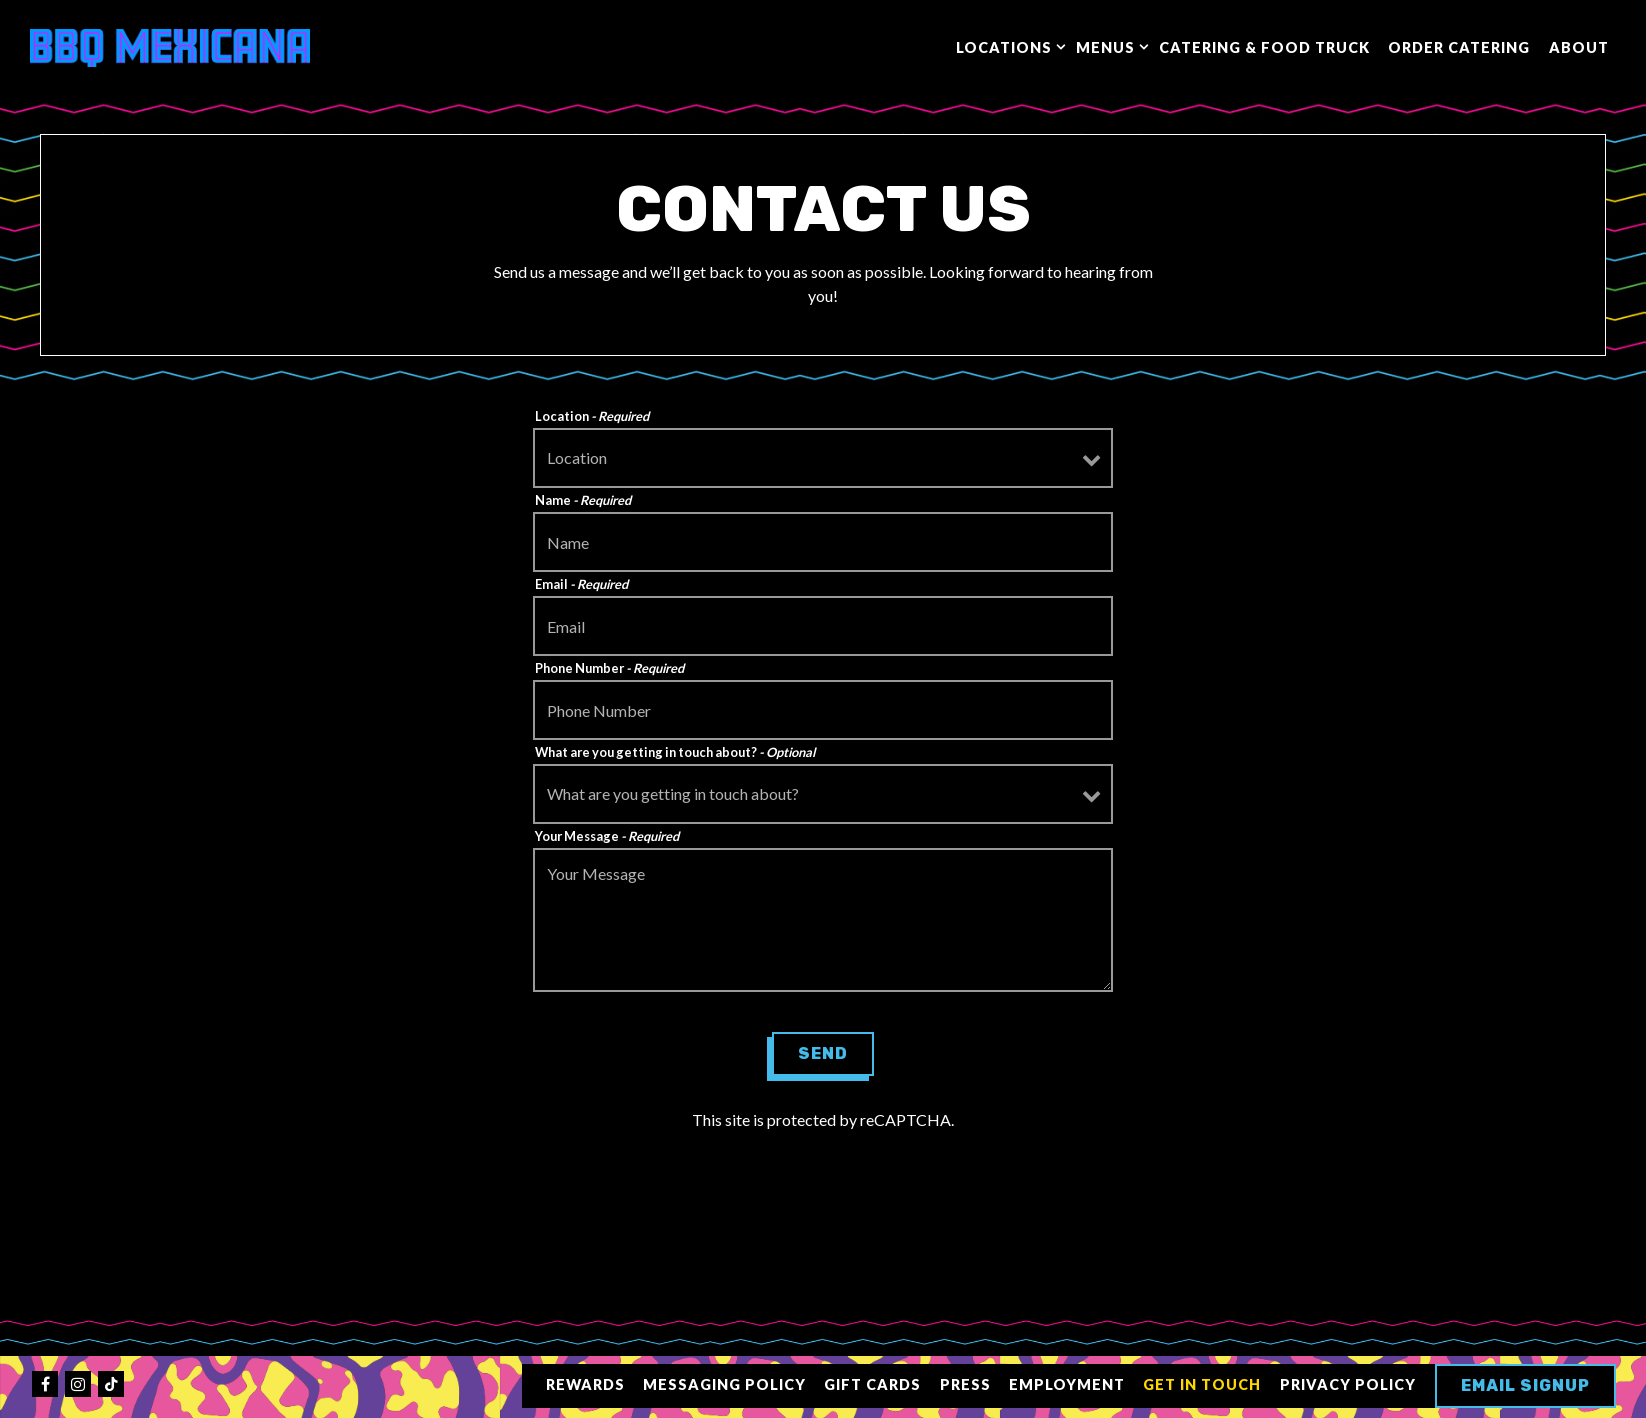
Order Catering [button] (1459, 47)
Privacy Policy (1348, 1384)
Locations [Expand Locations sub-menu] (1007, 46)
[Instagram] (78, 1384)
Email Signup (1525, 1385)
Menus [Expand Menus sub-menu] (1108, 46)
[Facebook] (45, 1384)
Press (965, 1384)
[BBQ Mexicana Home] (170, 46)
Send (823, 1053)
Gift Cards (872, 1384)
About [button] (1579, 47)
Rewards (585, 1384)
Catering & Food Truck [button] (1264, 47)
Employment (1067, 1384)
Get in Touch (1202, 1384)
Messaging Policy (724, 1384)
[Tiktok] (111, 1384)
